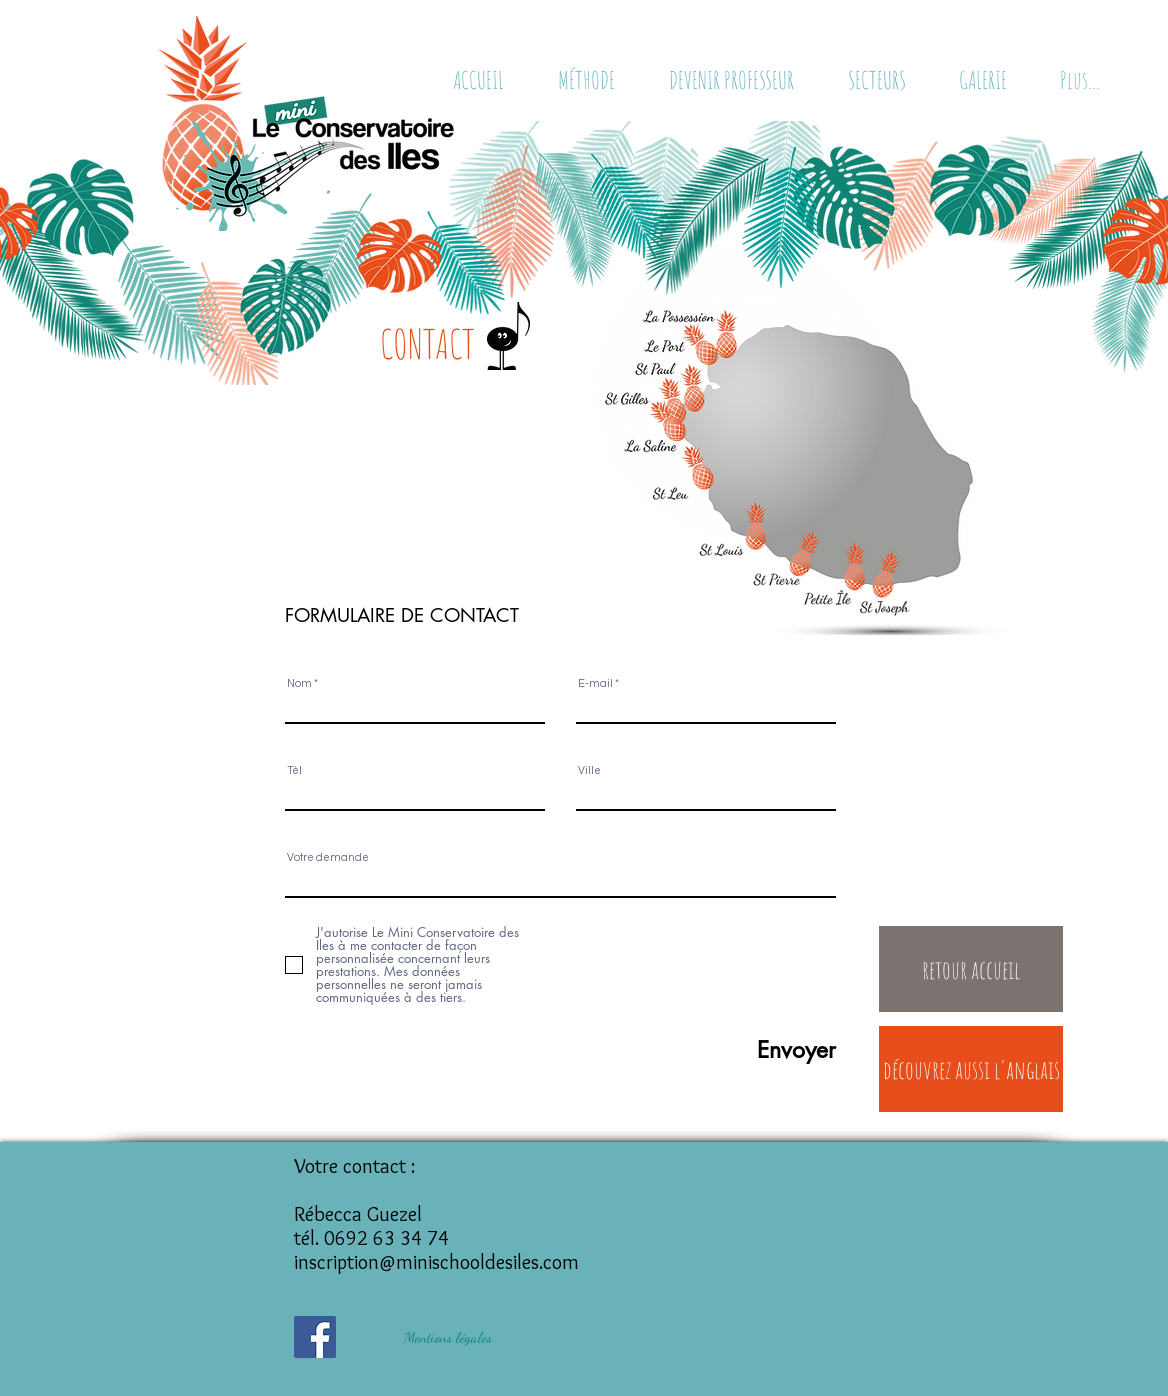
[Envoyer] (744, 1050)
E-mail (595, 683)
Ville (589, 770)
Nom (299, 683)
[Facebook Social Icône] (315, 1337)
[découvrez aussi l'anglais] (971, 1069)
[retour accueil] (971, 969)
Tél (294, 770)
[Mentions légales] (448, 1337)
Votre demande (328, 857)
